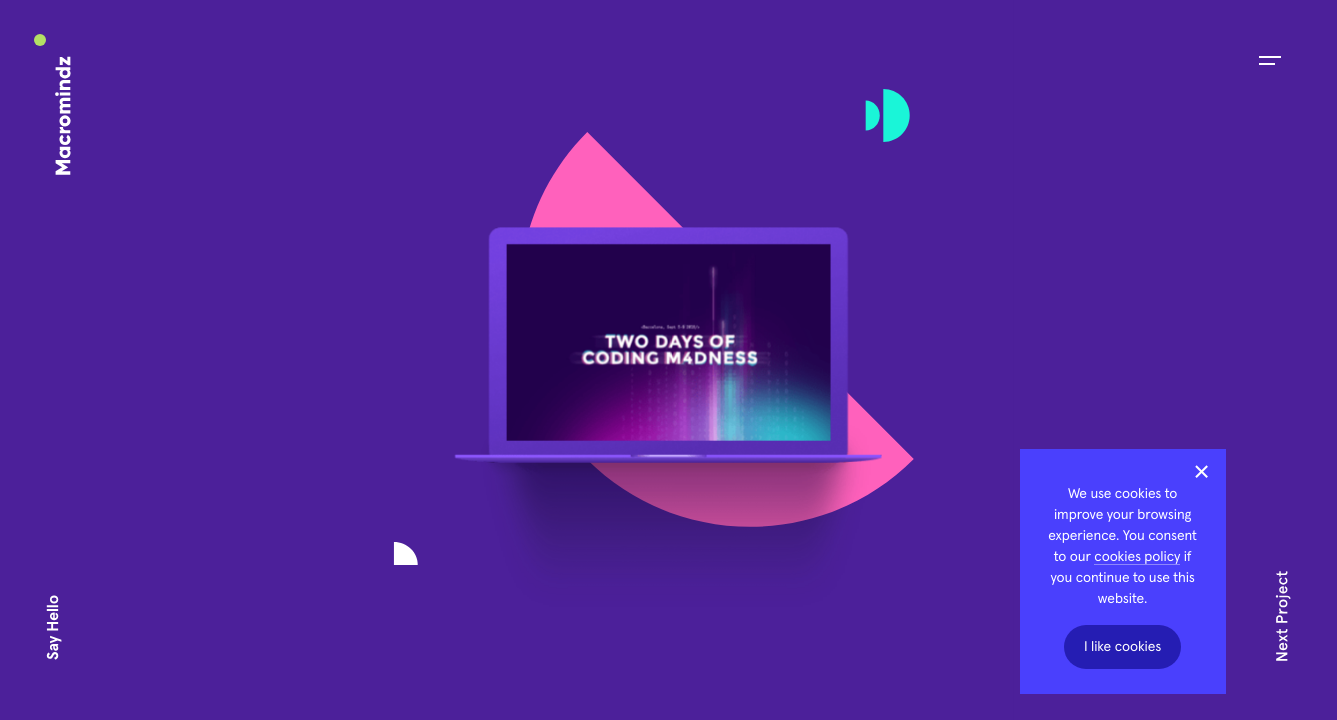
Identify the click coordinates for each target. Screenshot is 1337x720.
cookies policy (1137, 557)
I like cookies (1122, 647)
